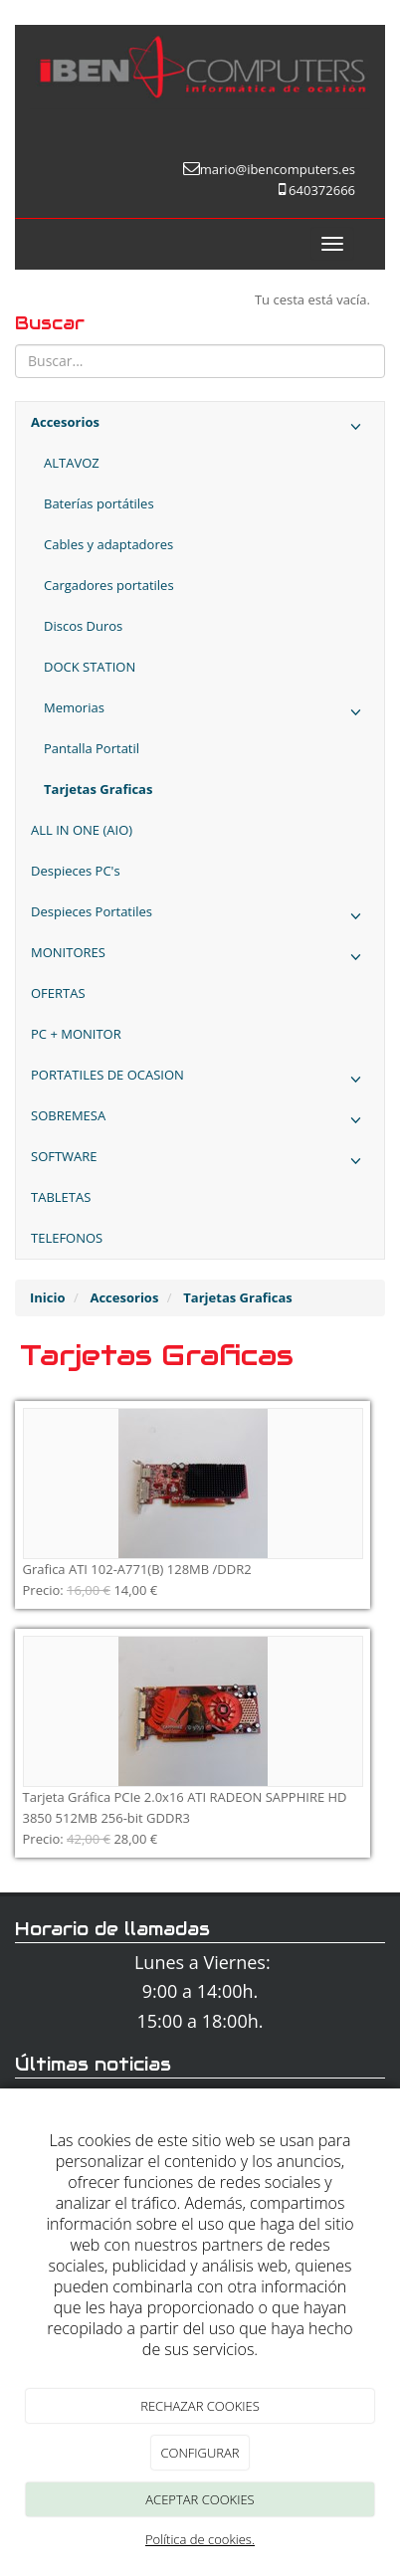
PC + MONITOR (76, 1034)
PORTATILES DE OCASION (200, 1080)
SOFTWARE (200, 1161)
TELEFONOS (66, 1238)
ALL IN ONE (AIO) (81, 830)
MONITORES (200, 957)
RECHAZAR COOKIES (200, 2406)
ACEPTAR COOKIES (199, 2499)
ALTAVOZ (72, 463)
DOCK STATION (89, 667)
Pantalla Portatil (91, 748)
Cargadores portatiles (109, 585)
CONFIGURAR (199, 2453)
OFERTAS (58, 993)
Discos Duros (83, 626)
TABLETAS (61, 1197)
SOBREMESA (200, 1120)
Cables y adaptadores (108, 544)
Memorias (206, 712)
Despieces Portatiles (200, 916)
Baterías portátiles (99, 503)
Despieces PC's (75, 871)
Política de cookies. (200, 2539)
